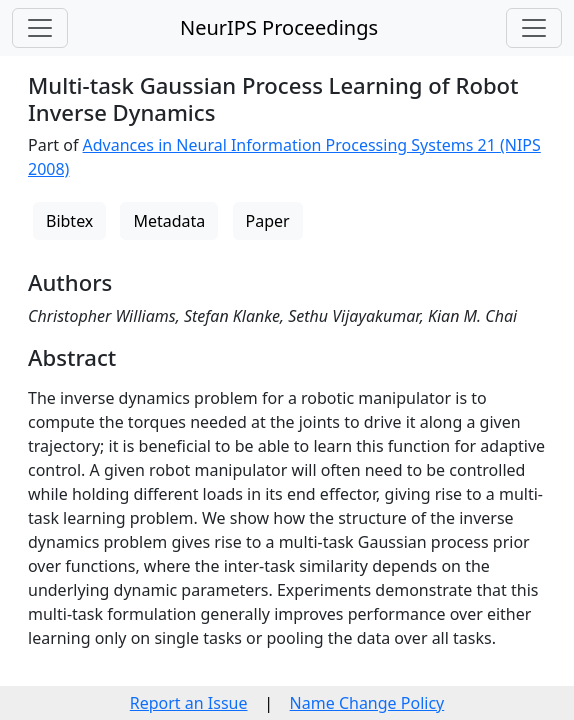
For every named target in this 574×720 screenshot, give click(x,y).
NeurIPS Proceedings (279, 27)
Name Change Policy (367, 703)
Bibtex (69, 221)
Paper (268, 221)
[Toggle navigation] (40, 28)
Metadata (169, 221)
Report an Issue (189, 703)
